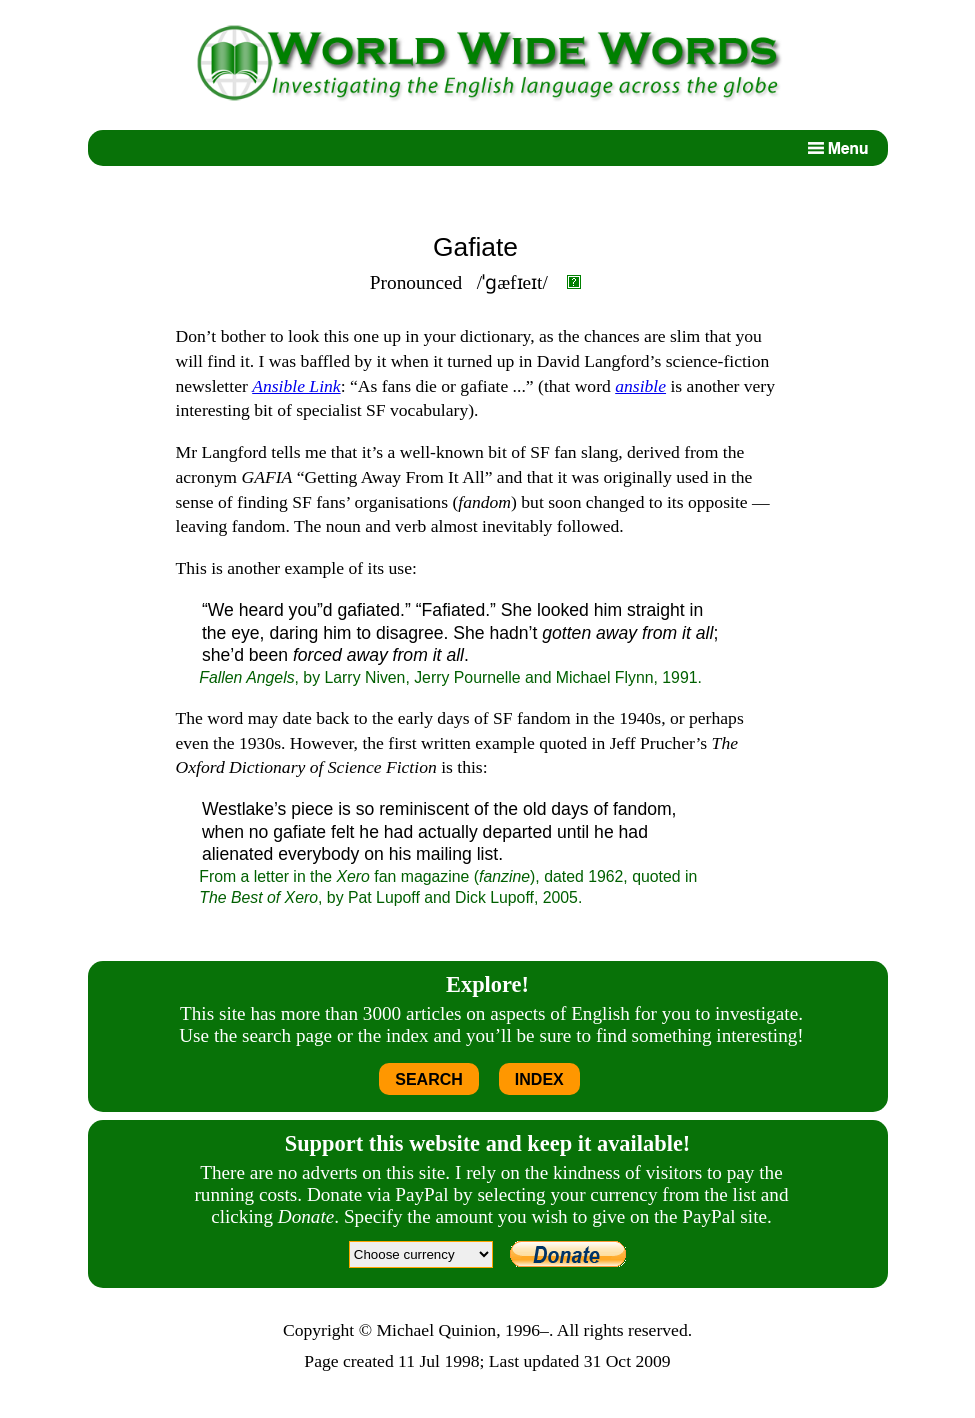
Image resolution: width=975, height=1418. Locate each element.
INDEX (539, 1079)
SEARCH (429, 1079)
